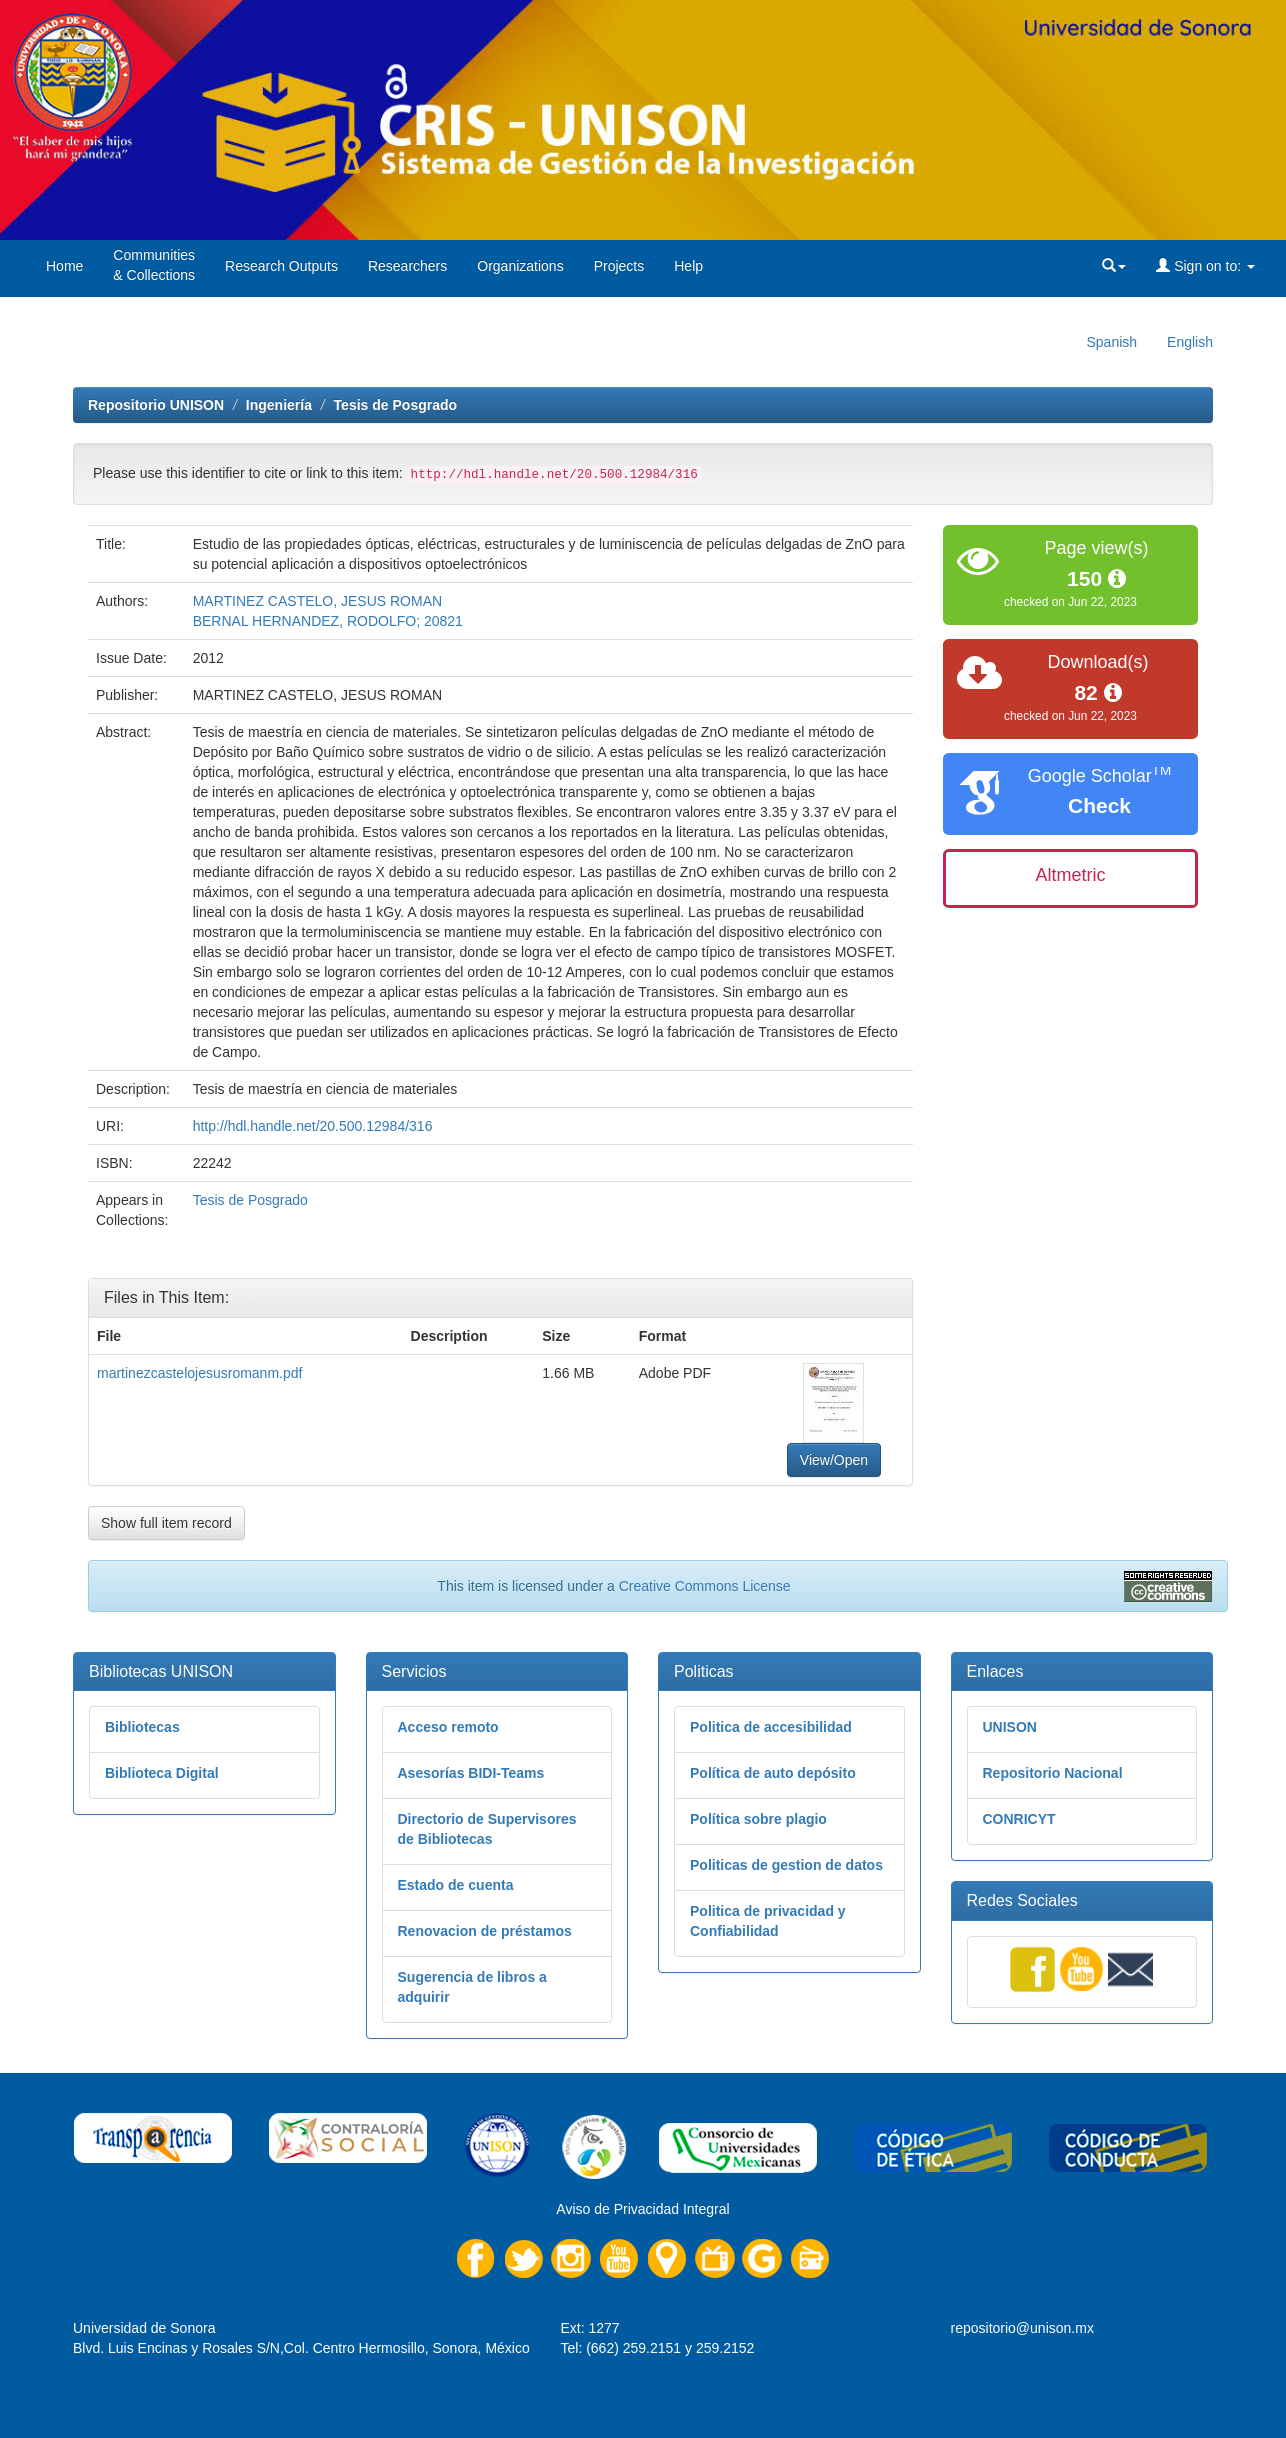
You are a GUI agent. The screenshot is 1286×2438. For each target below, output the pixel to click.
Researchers (407, 266)
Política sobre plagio (758, 1819)
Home (64, 266)
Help (688, 266)
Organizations (520, 266)
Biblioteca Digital (162, 1773)
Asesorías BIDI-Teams (471, 1773)
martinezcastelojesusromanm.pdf (199, 1373)
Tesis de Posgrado (395, 405)
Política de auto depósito (773, 1773)
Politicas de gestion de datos (786, 1865)
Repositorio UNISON (156, 405)
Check (1099, 805)
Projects (619, 266)
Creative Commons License (705, 1586)
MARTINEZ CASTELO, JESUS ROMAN (317, 601)
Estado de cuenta (456, 1885)
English (1190, 342)
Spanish (1111, 342)
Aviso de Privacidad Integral (642, 2209)
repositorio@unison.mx (1022, 2328)
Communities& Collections (154, 265)
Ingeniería (279, 405)
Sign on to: (1205, 266)
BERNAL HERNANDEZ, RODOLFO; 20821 (328, 621)
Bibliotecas (142, 1727)
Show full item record (166, 1523)
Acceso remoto (448, 1727)
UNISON (1010, 1727)
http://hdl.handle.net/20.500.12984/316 (313, 1126)
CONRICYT (1019, 1819)
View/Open (834, 1460)
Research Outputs (281, 266)
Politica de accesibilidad (771, 1727)
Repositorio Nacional (1053, 1773)
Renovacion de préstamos (485, 1931)
